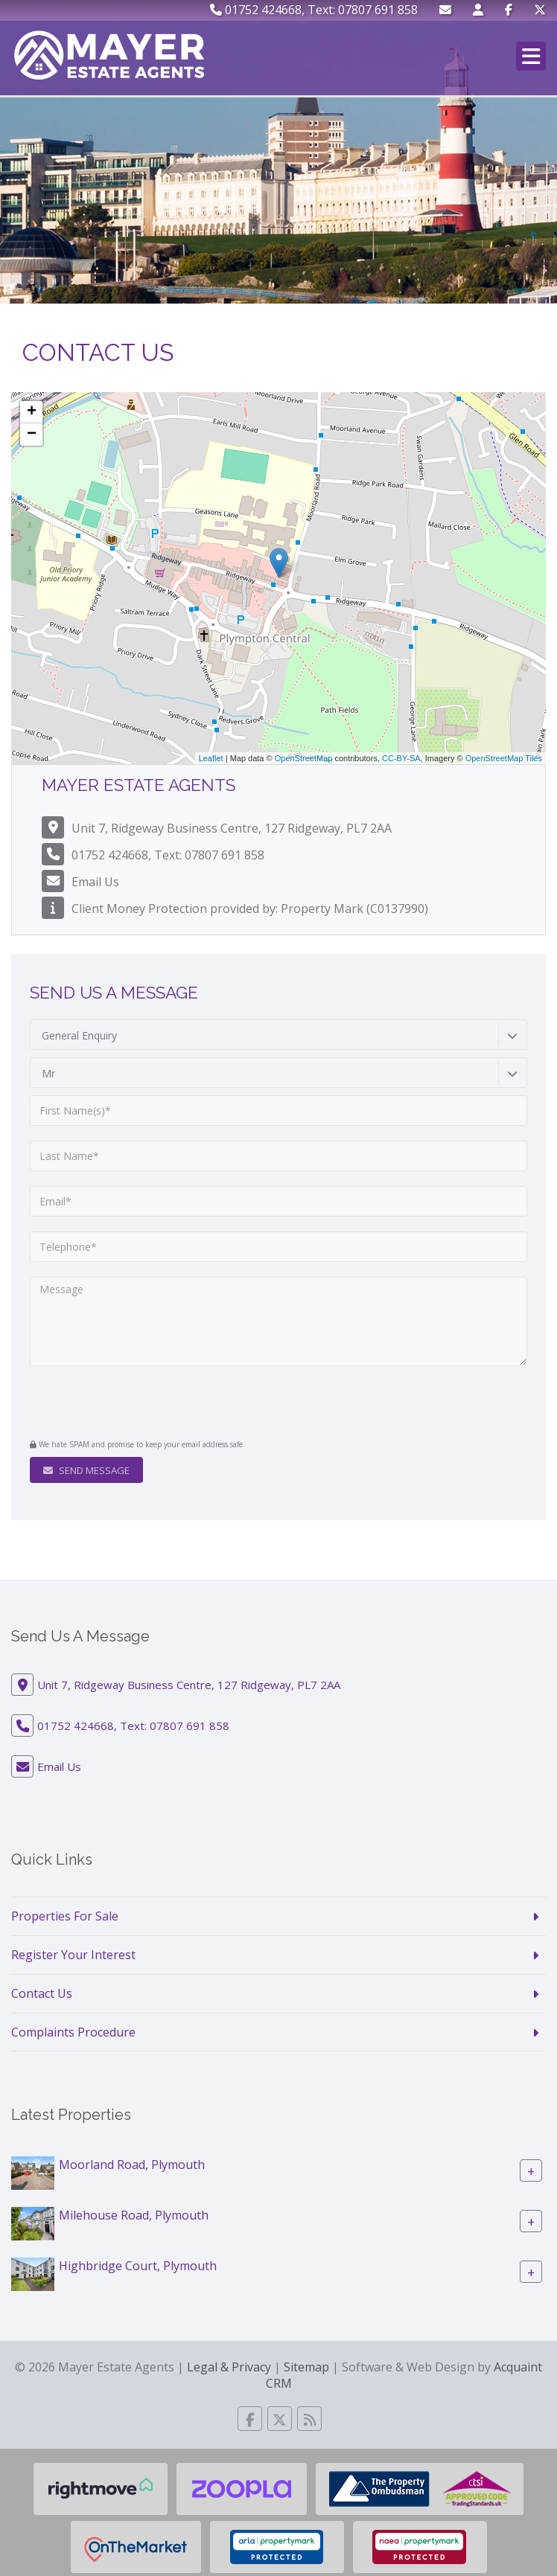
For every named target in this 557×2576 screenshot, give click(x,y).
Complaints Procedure (73, 2032)
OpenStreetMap (304, 758)
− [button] (31, 434)
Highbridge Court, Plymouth (138, 2266)
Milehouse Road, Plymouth (134, 2215)
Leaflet (211, 758)
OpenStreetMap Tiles (503, 758)
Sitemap (306, 2367)
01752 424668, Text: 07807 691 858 (314, 9)
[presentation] (120, 1404)
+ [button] (31, 412)
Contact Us (41, 1993)
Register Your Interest (73, 1955)
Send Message (86, 1470)
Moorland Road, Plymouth (132, 2164)
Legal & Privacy (229, 2367)
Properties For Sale (64, 1916)
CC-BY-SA (401, 758)
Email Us (95, 882)
